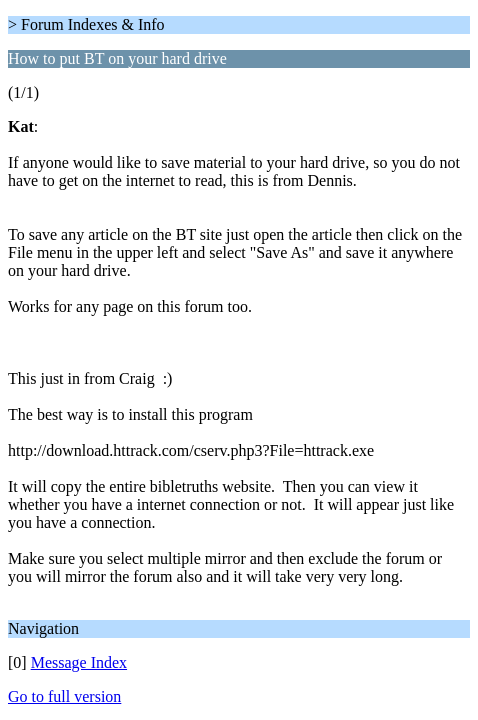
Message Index (79, 662)
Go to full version (64, 696)
